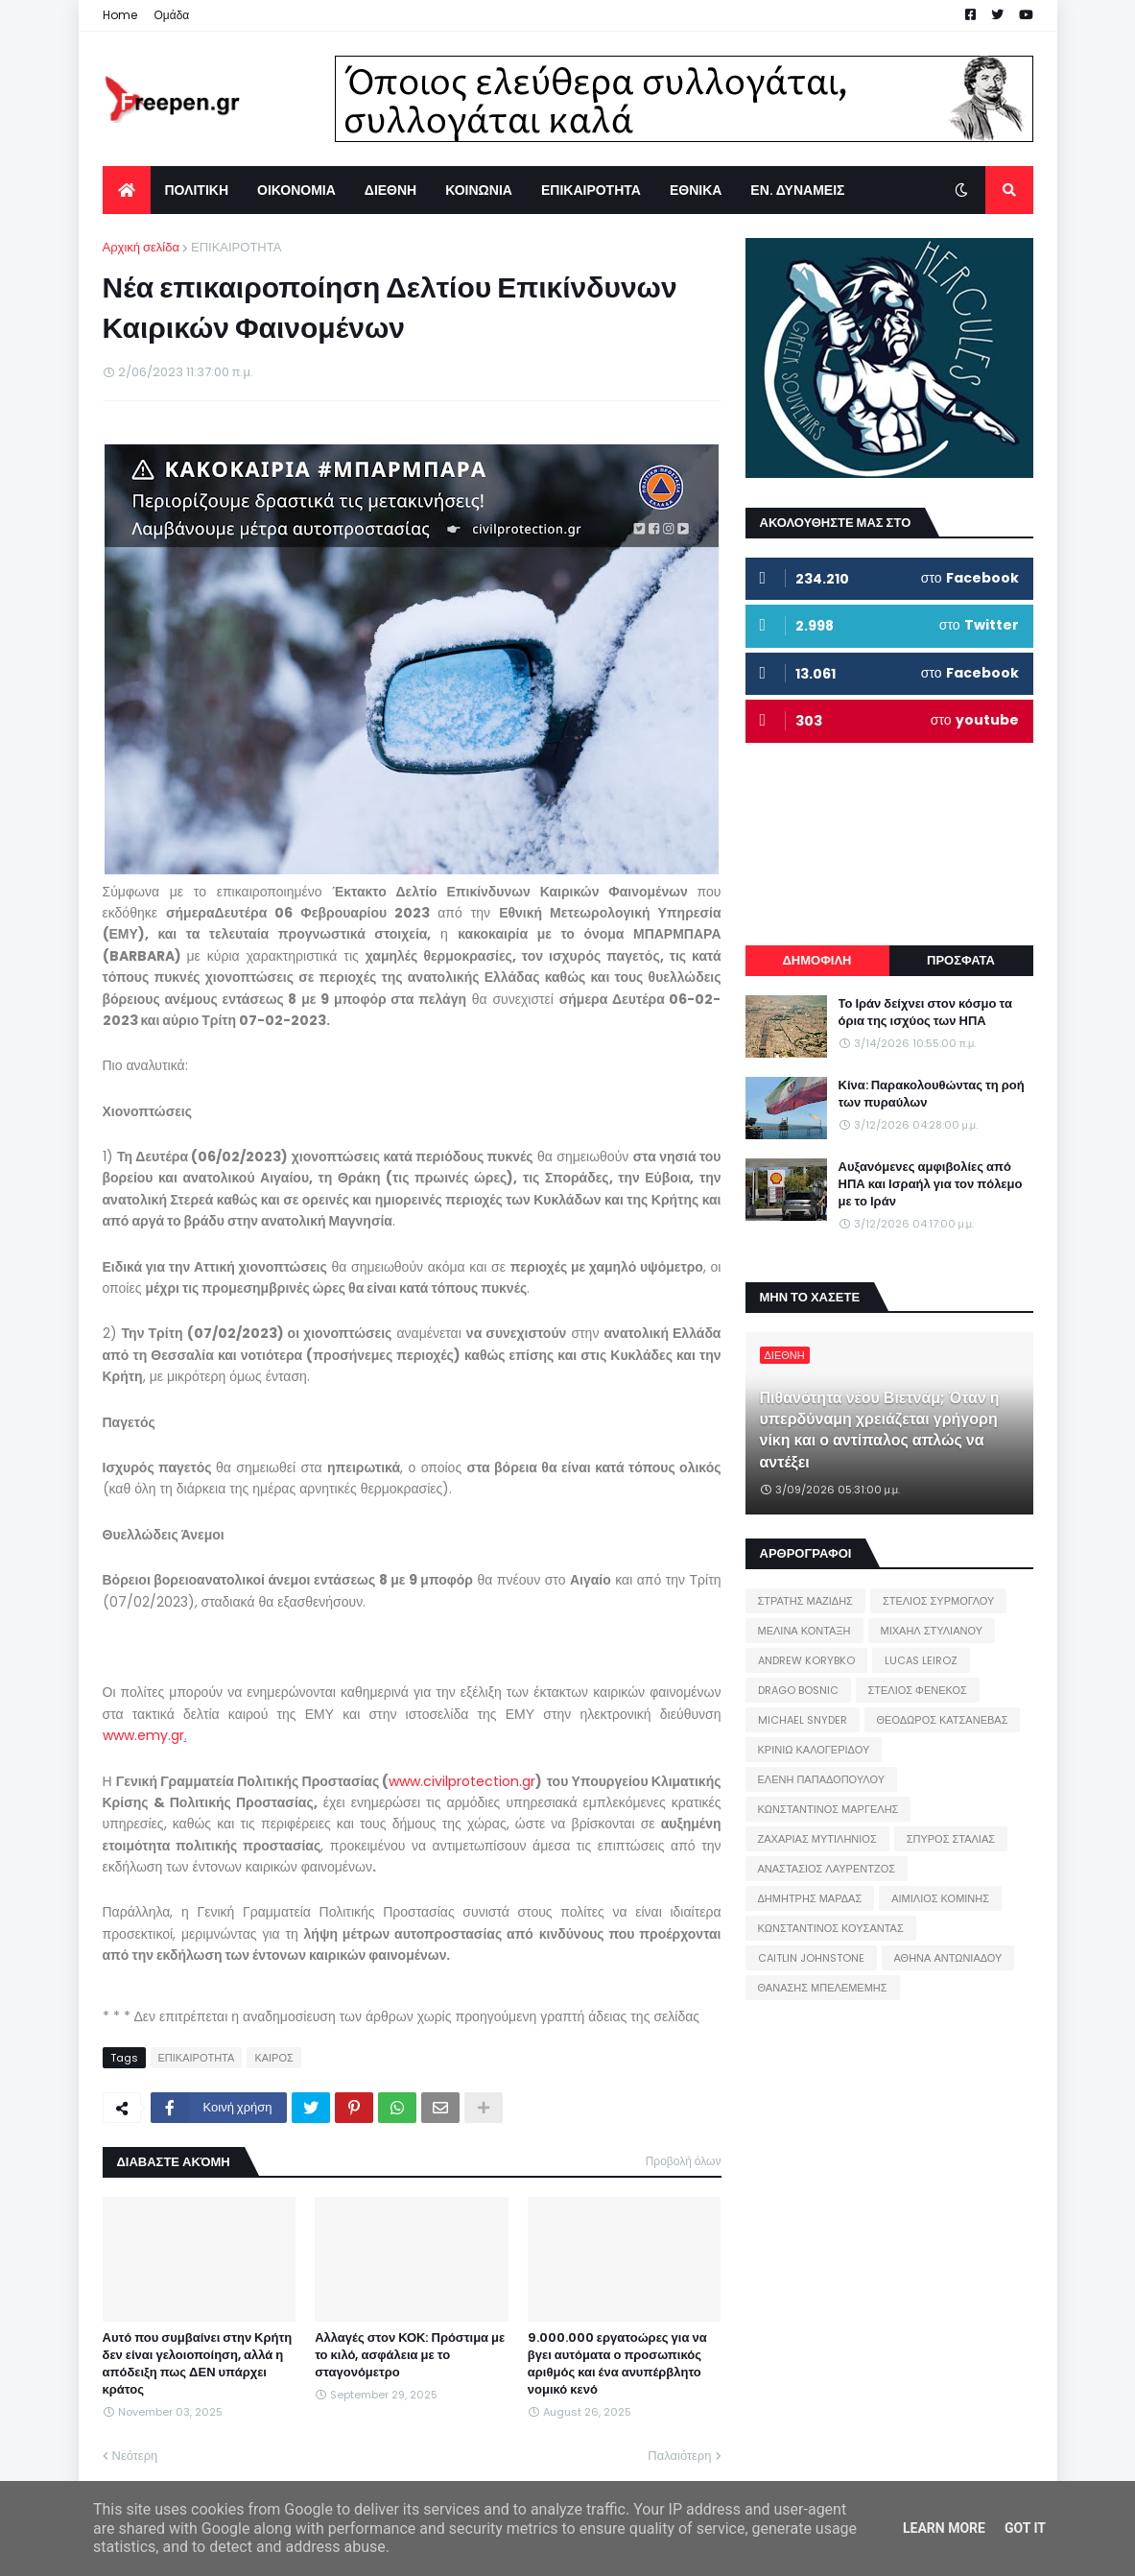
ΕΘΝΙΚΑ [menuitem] (695, 190)
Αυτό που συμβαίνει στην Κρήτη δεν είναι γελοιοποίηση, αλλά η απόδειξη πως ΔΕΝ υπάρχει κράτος (198, 2364)
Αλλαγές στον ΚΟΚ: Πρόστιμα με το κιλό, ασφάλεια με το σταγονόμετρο (410, 2355)
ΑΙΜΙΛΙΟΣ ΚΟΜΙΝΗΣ (940, 1898)
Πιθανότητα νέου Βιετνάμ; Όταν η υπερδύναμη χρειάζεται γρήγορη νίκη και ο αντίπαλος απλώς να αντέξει (880, 1430)
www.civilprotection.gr (462, 1781)
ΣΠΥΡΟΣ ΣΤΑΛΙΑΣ (951, 1839)
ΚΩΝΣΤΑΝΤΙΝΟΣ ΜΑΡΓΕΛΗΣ (828, 1809)
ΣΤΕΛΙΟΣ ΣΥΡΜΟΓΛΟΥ (939, 1601)
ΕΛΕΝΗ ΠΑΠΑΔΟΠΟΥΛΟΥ (821, 1779)
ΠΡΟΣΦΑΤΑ (961, 960)
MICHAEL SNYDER (802, 1720)
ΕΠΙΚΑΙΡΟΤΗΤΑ (236, 247)
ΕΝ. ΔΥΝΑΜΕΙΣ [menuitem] (797, 190)
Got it (1025, 2528)
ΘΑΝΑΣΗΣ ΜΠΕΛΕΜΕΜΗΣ (822, 1987)
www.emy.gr (143, 1735)
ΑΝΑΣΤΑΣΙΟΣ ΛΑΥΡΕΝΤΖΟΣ (827, 1868)
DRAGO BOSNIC (798, 1690)
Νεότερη (135, 2455)
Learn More (944, 2528)
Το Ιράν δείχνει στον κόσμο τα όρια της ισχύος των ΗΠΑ (925, 1012)
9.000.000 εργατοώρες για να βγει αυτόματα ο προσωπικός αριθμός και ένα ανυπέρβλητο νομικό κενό (617, 2364)
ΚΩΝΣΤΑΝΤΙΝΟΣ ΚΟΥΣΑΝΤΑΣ (831, 1928)
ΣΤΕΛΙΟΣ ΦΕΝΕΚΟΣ (917, 1690)
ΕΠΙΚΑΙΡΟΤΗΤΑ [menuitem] (591, 190)
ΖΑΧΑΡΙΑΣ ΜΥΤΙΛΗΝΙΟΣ (817, 1839)
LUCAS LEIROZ (921, 1660)
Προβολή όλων (683, 2161)
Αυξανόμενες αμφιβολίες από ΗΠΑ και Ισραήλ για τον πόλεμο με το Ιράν (931, 1184)
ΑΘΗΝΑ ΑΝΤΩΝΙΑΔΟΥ (948, 1958)
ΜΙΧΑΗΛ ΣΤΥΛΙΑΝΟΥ (931, 1630)
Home (120, 15)
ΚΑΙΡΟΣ (273, 2057)
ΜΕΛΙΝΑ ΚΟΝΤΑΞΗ (804, 1630)
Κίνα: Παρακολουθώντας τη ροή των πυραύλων (932, 1094)
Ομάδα (172, 15)
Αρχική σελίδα (141, 247)
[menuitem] (127, 190)
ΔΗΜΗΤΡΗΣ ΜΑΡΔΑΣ (810, 1898)
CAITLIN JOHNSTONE (811, 1958)
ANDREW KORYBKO (806, 1660)
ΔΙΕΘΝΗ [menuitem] (390, 190)
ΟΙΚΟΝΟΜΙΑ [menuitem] (296, 190)
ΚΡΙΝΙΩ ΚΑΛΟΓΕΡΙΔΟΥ (814, 1749)
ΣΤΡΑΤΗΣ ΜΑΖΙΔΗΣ (805, 1601)
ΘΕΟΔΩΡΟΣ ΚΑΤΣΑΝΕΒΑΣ (942, 1720)
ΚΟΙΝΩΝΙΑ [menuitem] (478, 190)
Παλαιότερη (679, 2455)
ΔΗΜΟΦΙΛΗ (816, 960)
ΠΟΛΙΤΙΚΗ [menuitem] (197, 190)
